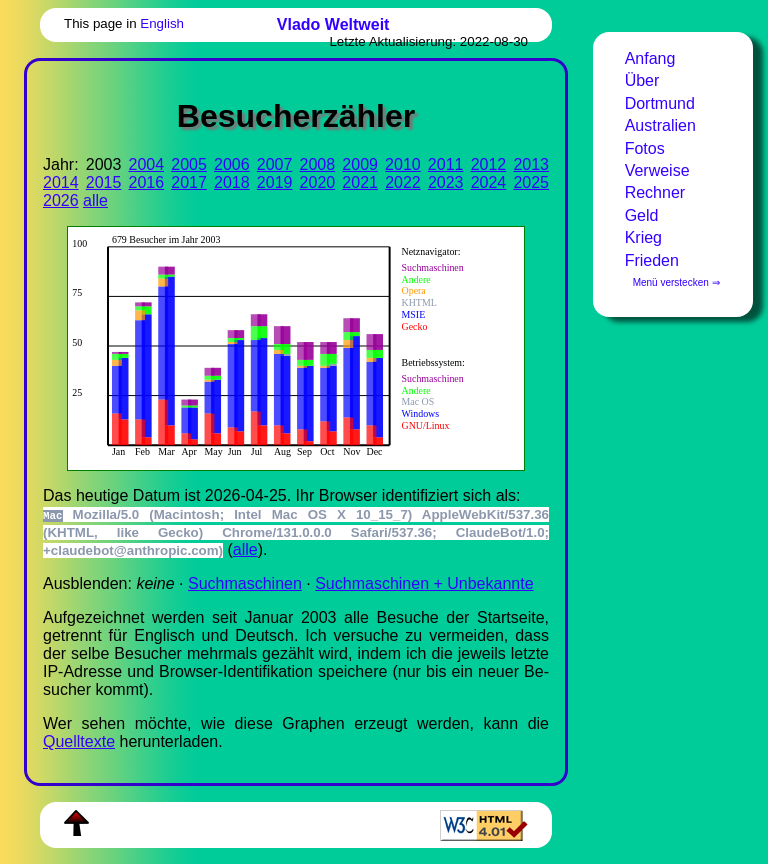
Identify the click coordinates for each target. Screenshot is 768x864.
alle (95, 200)
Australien (660, 125)
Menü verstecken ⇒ (676, 282)
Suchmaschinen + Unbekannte (424, 583)
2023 (446, 182)
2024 (489, 182)
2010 (403, 164)
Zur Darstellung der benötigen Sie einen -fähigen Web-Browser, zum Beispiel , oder (286, 346)
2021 (360, 182)
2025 (531, 182)
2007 (275, 164)
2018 (232, 182)
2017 (189, 182)
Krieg (643, 237)
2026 (61, 200)
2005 (189, 164)
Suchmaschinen (245, 583)
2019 (275, 182)
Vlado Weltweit (333, 24)
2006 (232, 164)
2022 (403, 182)
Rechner (655, 192)
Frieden (652, 260)
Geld (642, 215)
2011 (446, 164)
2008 (318, 164)
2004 (147, 164)
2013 (531, 164)
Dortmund (660, 103)
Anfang (650, 58)
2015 (104, 182)
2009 (360, 164)
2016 (147, 182)
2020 (318, 182)
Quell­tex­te (79, 741)
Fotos (645, 148)
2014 (61, 182)
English (162, 23)
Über (642, 80)
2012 (489, 164)
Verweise (657, 170)
